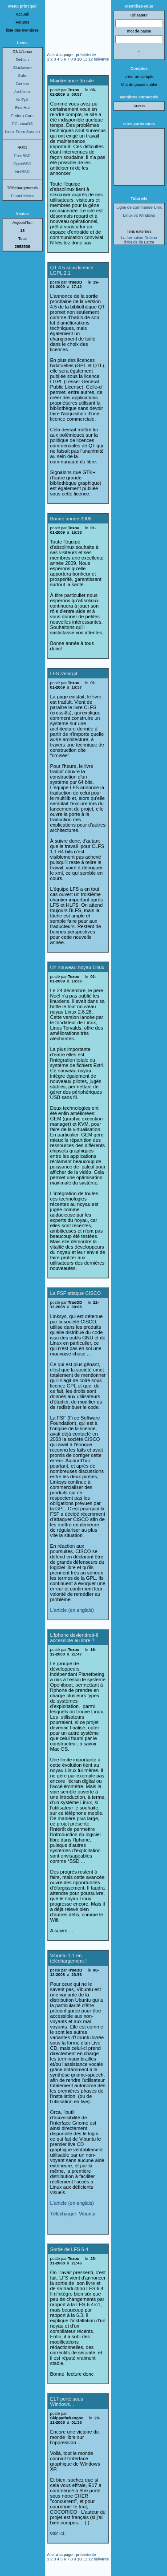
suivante (101, 59)
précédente (86, 55)
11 (85, 59)
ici (61, 2533)
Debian (22, 59)
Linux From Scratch (22, 132)
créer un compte (139, 76)
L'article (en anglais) (72, 1610)
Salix (22, 75)
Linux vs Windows (139, 215)
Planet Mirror (22, 196)
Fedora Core (22, 116)
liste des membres (22, 30)
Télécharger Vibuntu (73, 2213)
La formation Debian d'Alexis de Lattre (139, 239)
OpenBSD (22, 164)
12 (90, 59)
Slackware (22, 67)
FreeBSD (22, 156)
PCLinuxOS (22, 124)
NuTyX (22, 99)
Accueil (22, 14)
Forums (22, 22)
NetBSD (22, 172)
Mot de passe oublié (139, 84)
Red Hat (22, 107)
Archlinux (22, 91)
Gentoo (22, 83)
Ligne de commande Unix (139, 207)
